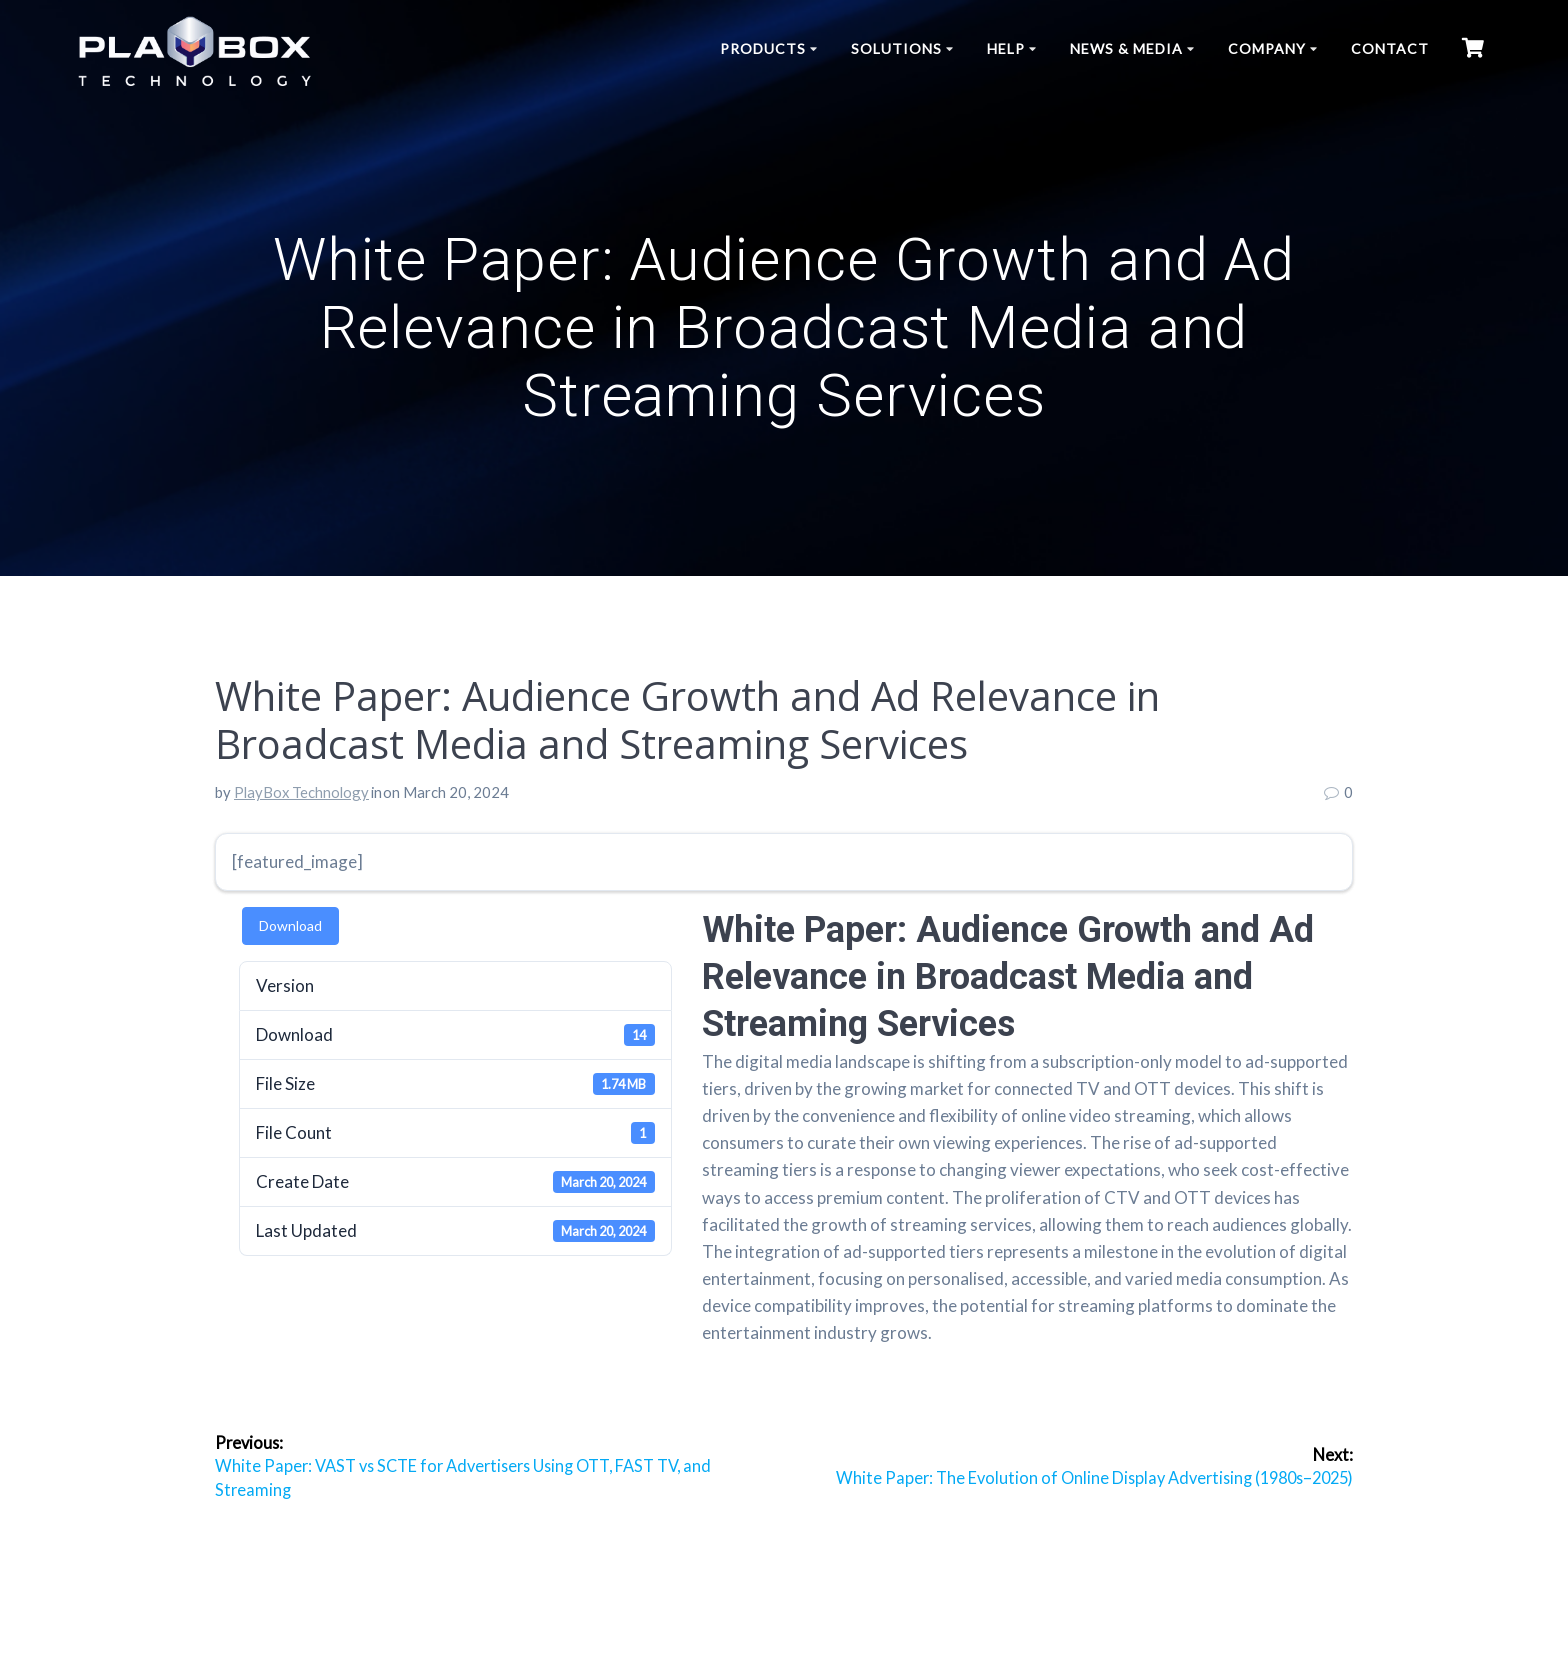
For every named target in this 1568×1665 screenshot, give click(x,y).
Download (290, 925)
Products (763, 48)
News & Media (1126, 48)
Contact (1390, 48)
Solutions (896, 48)
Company (1267, 48)
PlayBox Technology (301, 792)
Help (1006, 48)
